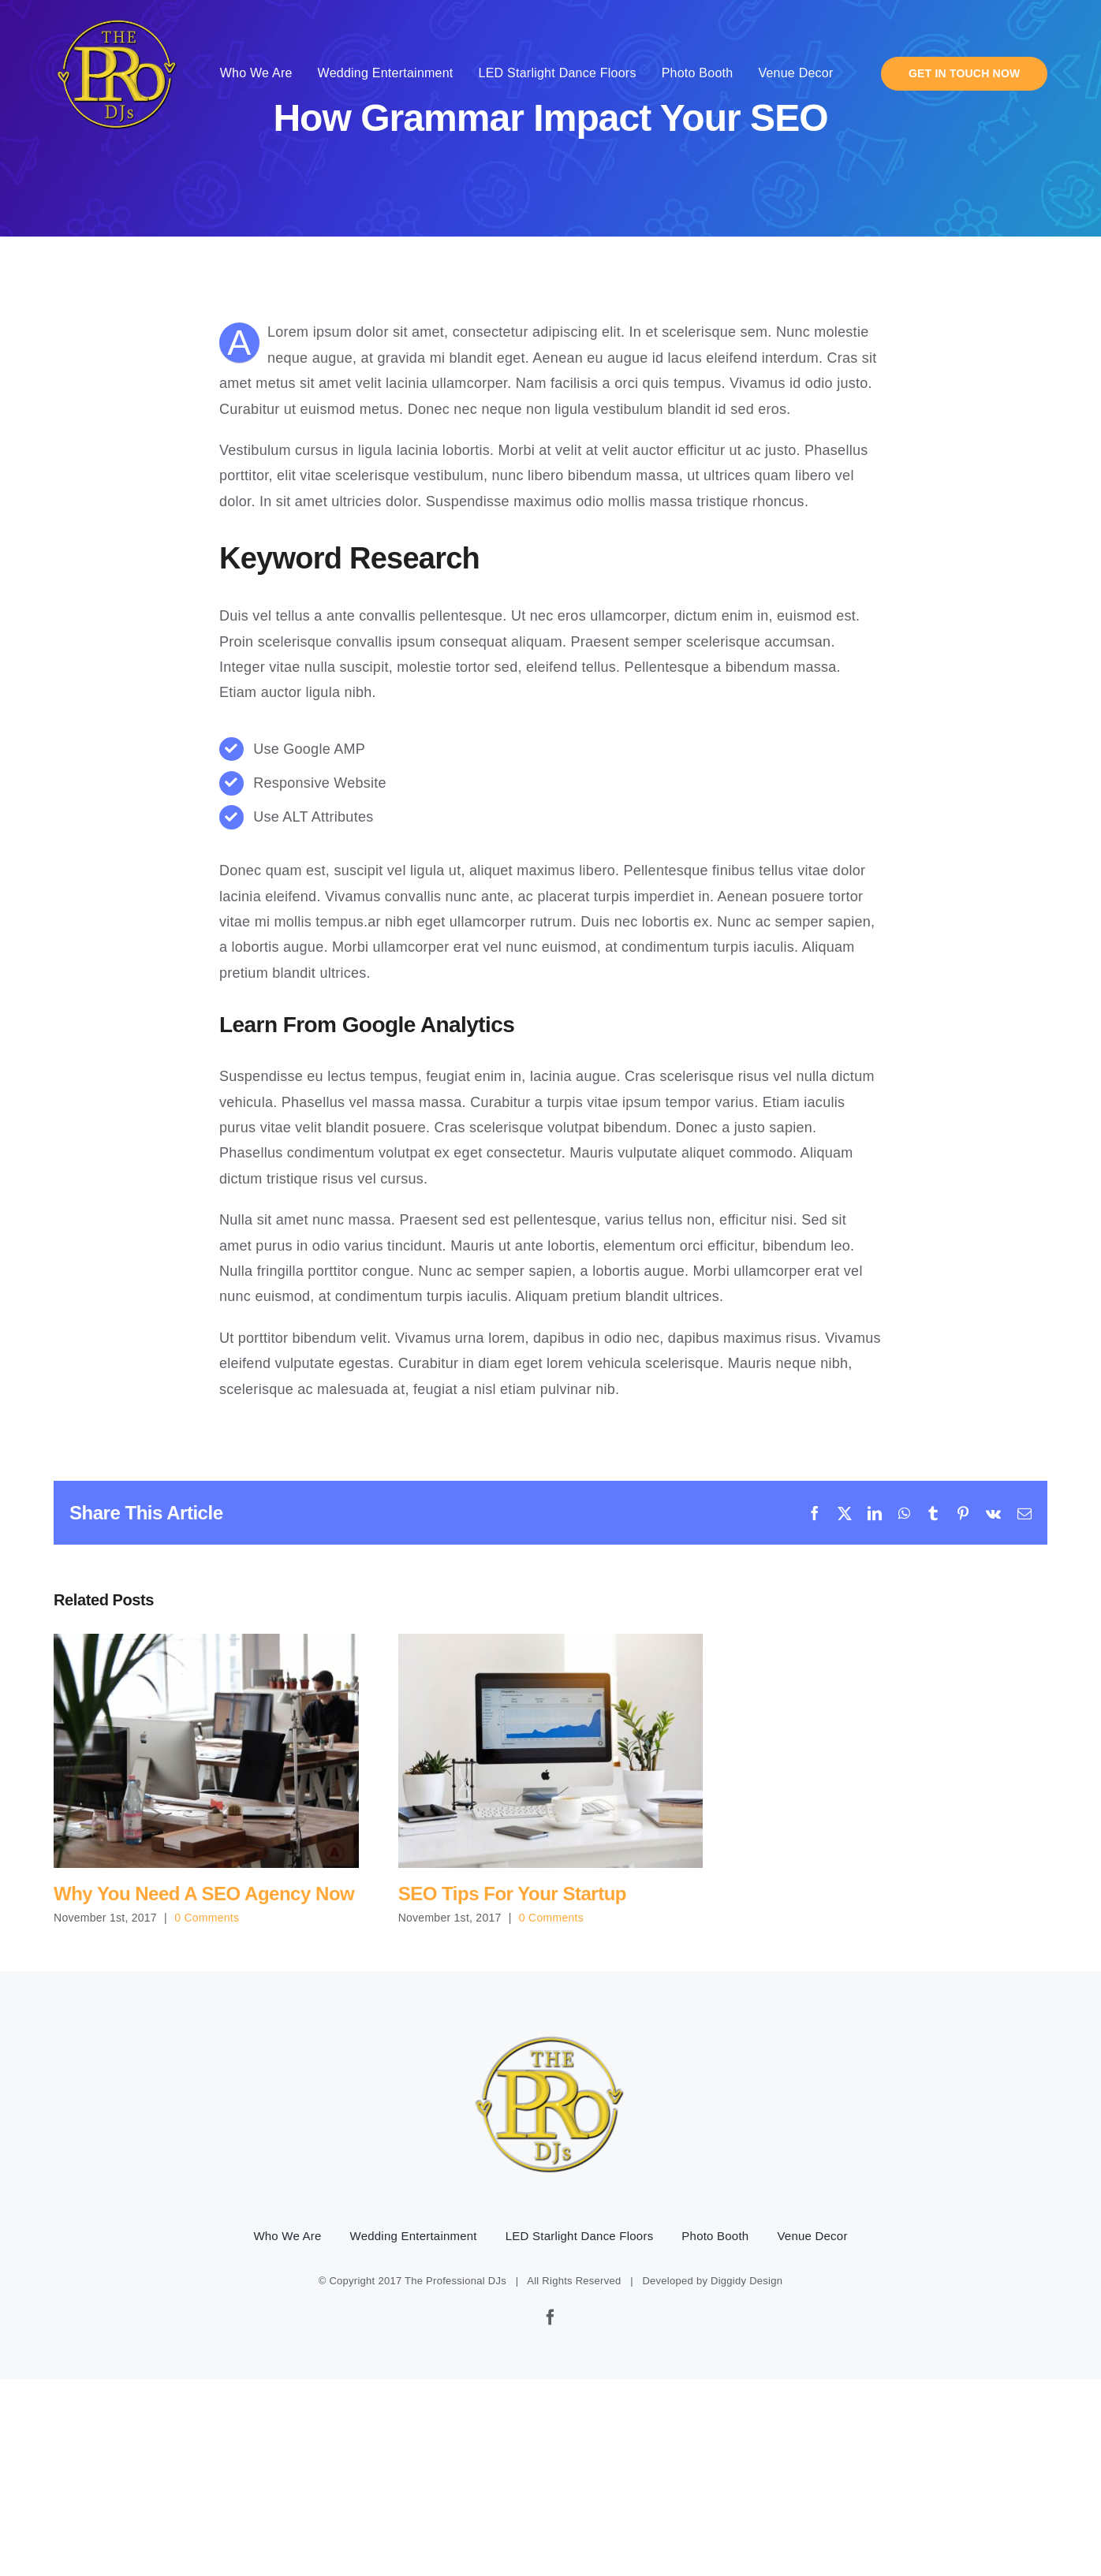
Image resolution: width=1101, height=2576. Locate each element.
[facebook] (550, 2317)
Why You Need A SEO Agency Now (204, 1893)
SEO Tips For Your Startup (512, 1893)
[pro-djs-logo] (117, 16)
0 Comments (206, 1917)
